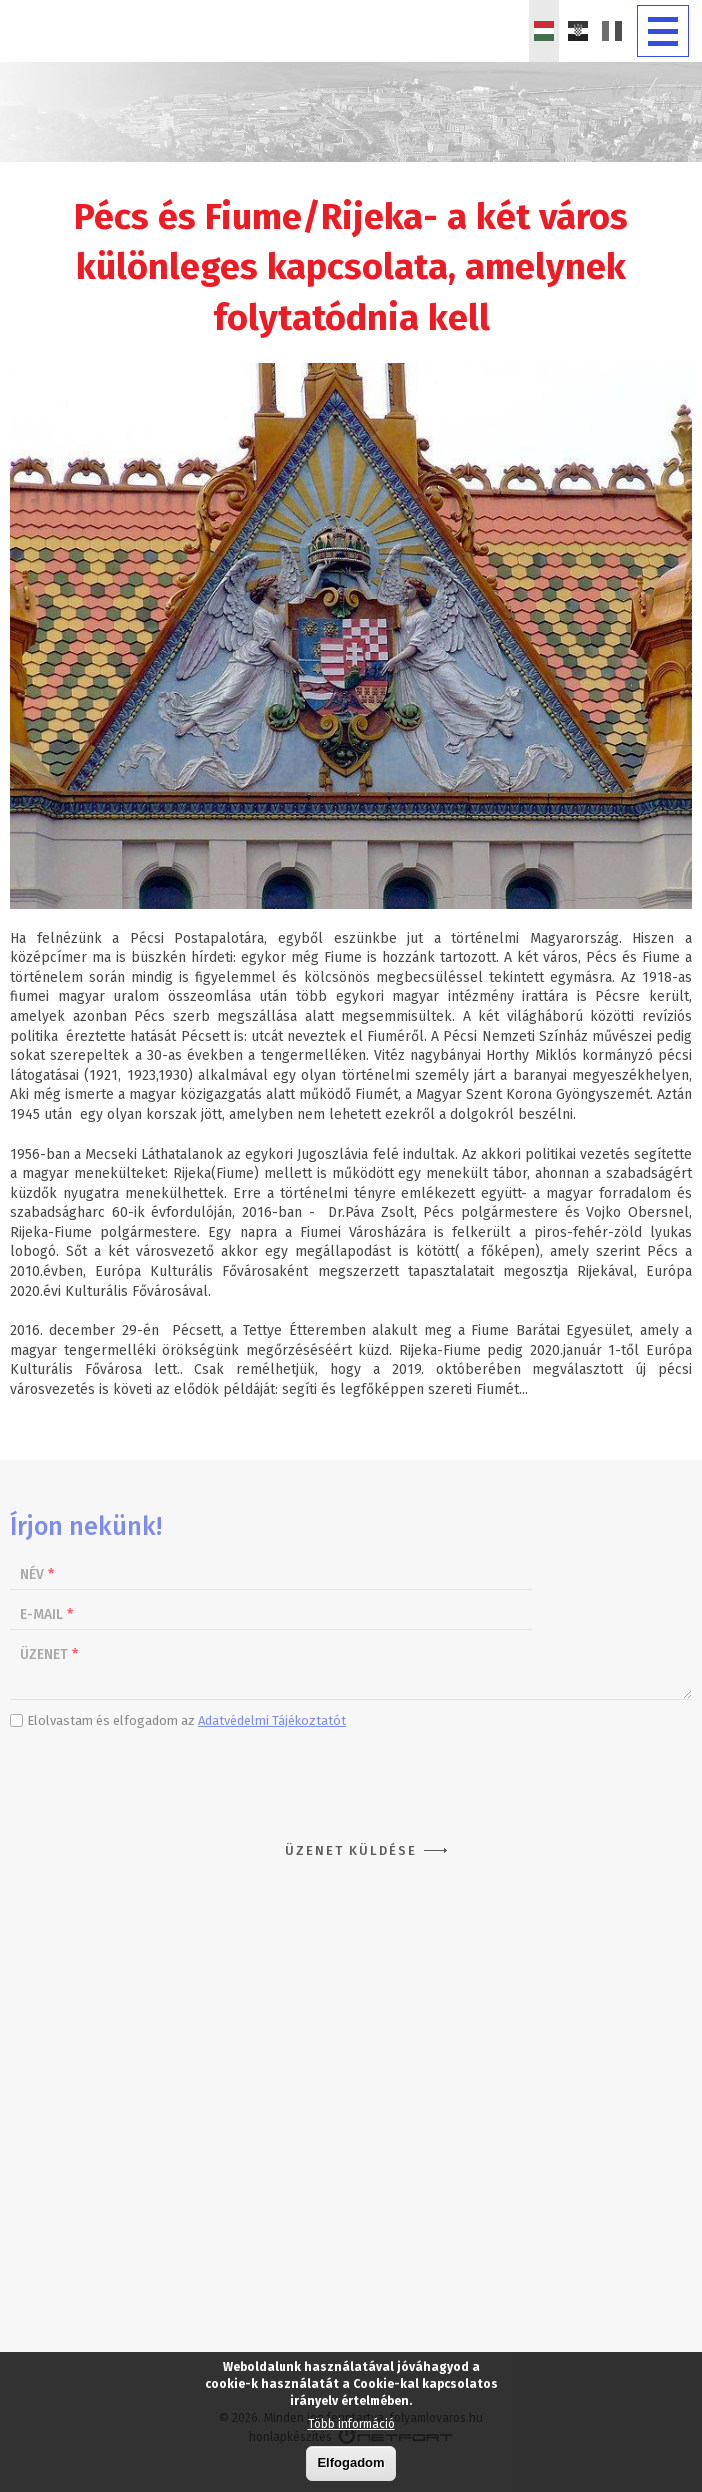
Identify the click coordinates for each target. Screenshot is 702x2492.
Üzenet (49, 1654)
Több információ (351, 2424)
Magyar (544, 31)
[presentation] (351, 1779)
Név (37, 1574)
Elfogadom (350, 2462)
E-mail (46, 1614)
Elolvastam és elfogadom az (186, 1720)
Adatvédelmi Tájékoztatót (272, 1720)
